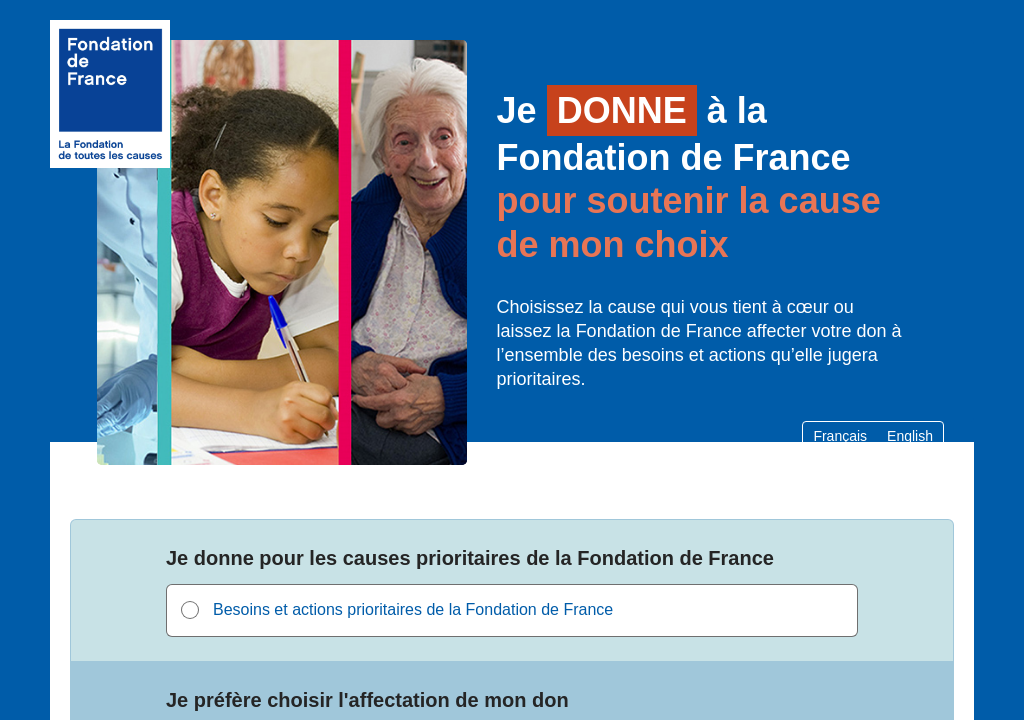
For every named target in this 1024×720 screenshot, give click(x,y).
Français (840, 436)
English (910, 436)
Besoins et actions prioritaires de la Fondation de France (413, 609)
